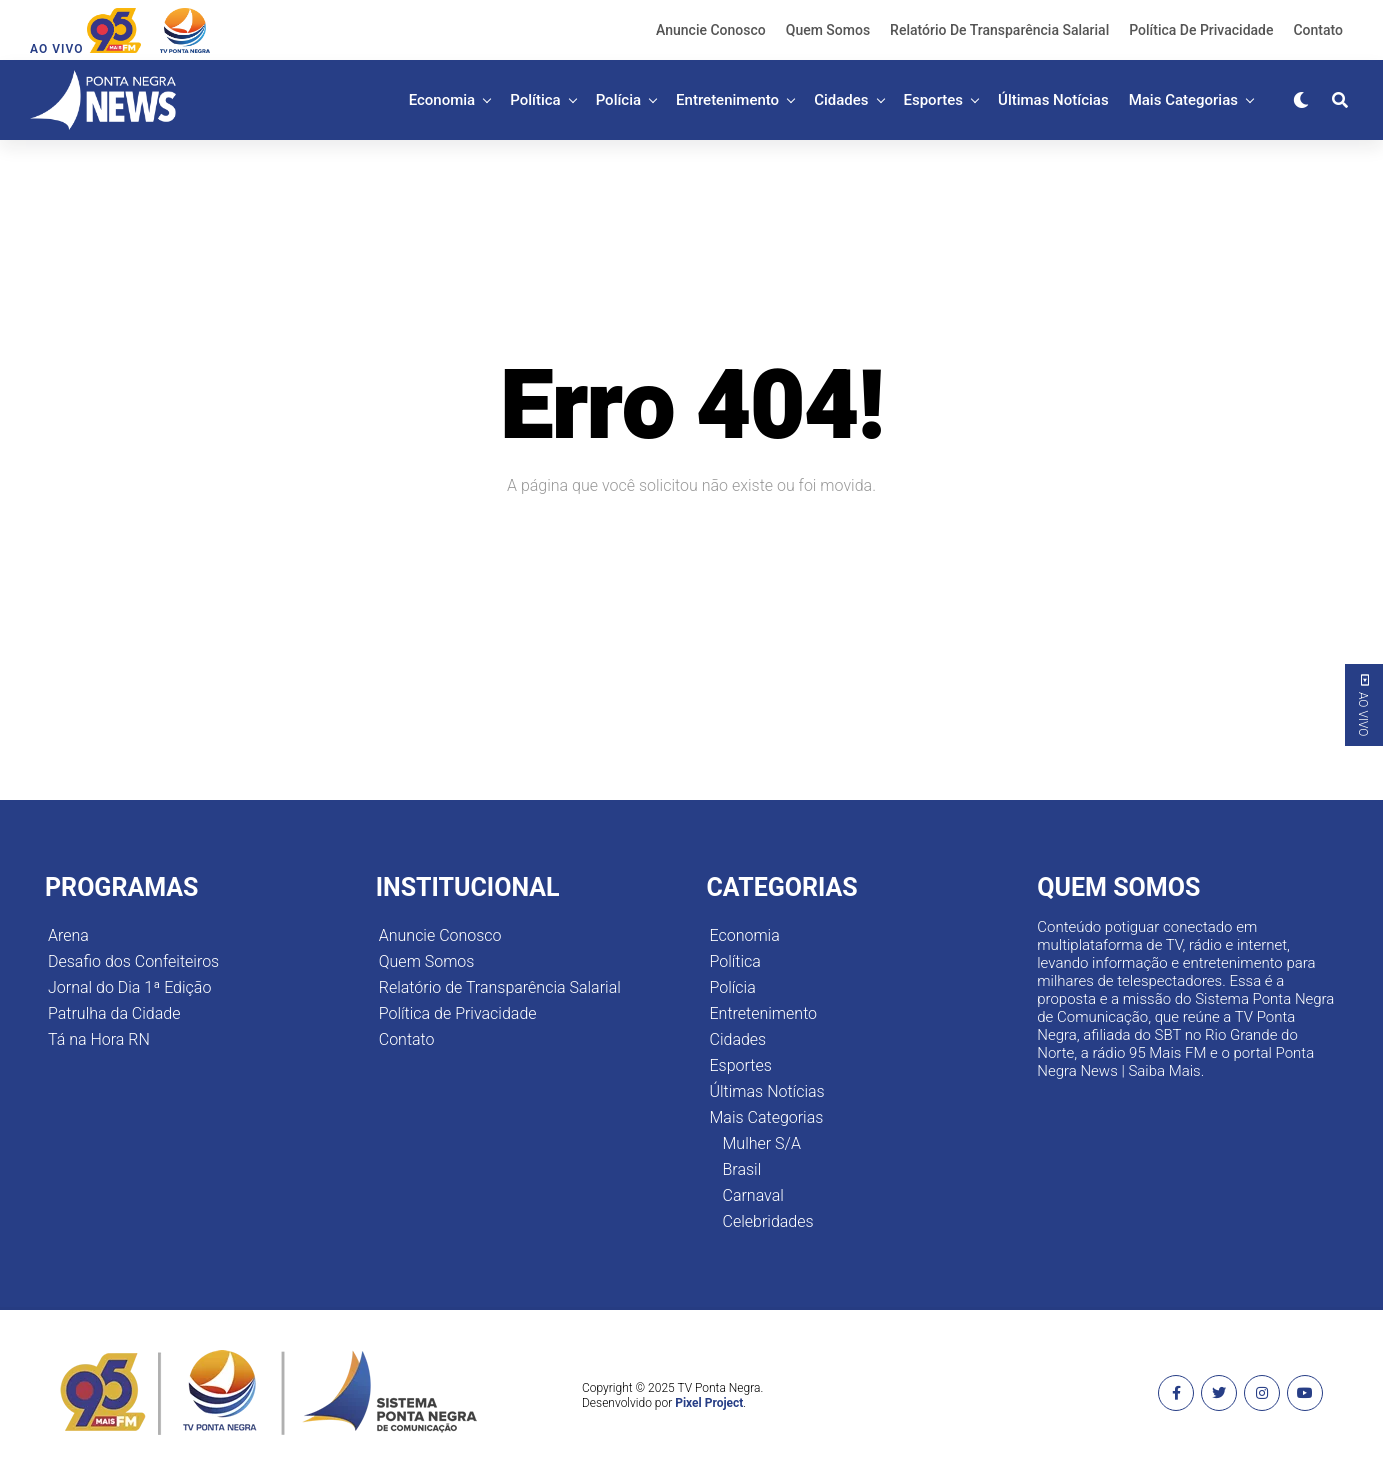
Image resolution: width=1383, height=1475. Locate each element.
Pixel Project (709, 1403)
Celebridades (768, 1221)
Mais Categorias (1183, 100)
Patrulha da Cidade (114, 1013)
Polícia (618, 100)
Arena (68, 935)
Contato (1318, 30)
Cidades (841, 100)
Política (535, 100)
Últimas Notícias (1053, 100)
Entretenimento (727, 100)
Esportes (934, 100)
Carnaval (753, 1195)
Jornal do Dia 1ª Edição (129, 987)
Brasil (742, 1169)
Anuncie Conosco (711, 30)
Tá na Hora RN (99, 1039)
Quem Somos (828, 30)
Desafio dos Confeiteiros (133, 961)
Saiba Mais (1164, 1071)
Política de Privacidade (1201, 30)
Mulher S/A (762, 1143)
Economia (442, 100)
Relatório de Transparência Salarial (999, 30)
